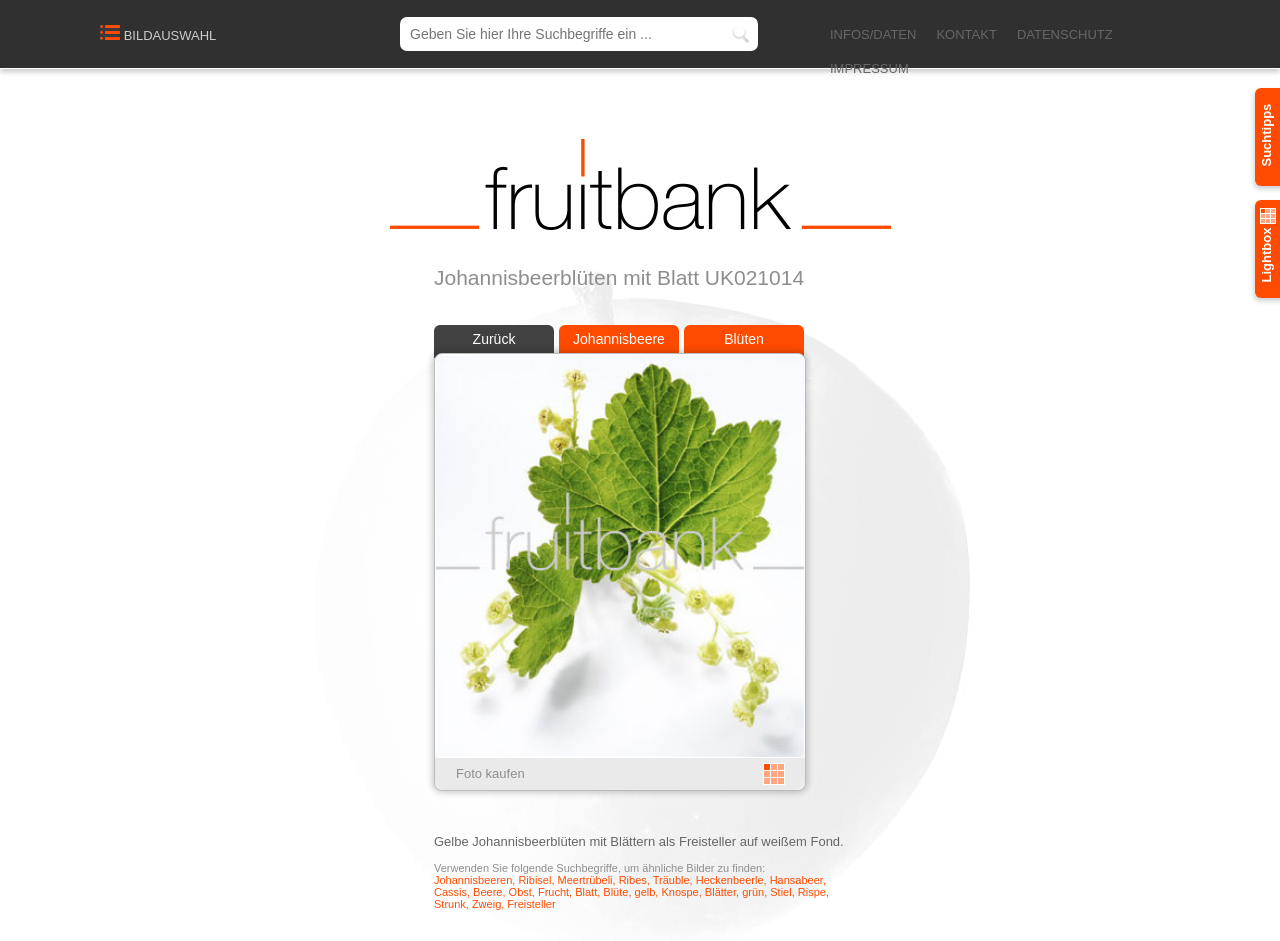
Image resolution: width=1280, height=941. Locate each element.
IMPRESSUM (869, 68)
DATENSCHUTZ (1065, 34)
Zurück (494, 339)
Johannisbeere (619, 339)
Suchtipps (1266, 135)
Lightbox (1266, 245)
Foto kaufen (490, 773)
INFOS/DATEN (873, 34)
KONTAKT (966, 34)
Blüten (744, 339)
